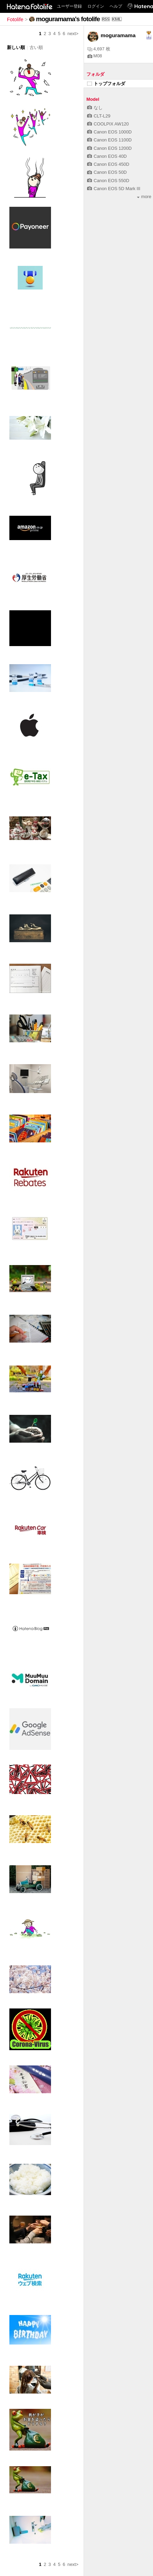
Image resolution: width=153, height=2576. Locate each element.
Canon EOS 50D (107, 172)
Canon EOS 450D (108, 164)
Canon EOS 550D (108, 180)
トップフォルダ (106, 83)
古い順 (36, 47)
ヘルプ (116, 6)
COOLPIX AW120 (108, 124)
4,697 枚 (98, 48)
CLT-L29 (98, 116)
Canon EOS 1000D (109, 131)
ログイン (95, 6)
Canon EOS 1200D (109, 148)
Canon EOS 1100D (109, 139)
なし (95, 107)
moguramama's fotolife (68, 19)
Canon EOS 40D (107, 156)
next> (72, 33)
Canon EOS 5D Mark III (113, 188)
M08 (94, 55)
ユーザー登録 (69, 6)
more (144, 196)
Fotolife (15, 19)
